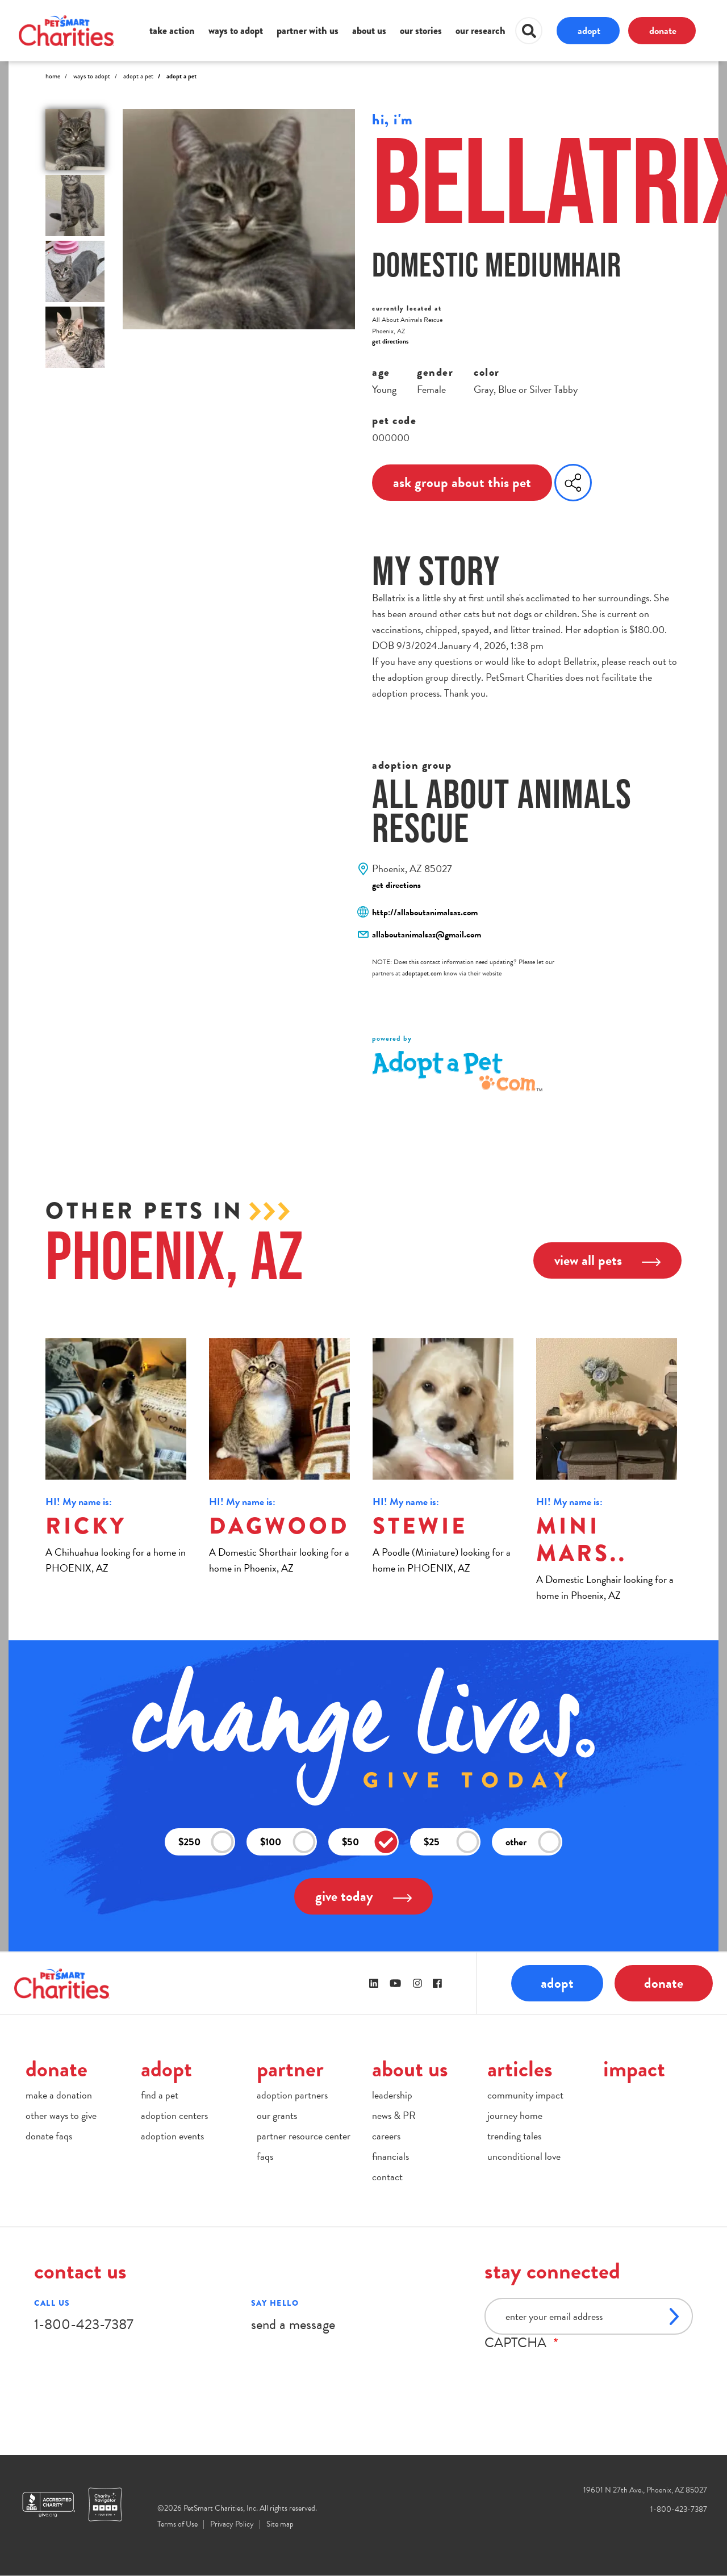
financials (390, 2156)
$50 (370, 1842)
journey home (514, 2115)
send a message (293, 2324)
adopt (589, 30)
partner (290, 2068)
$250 (206, 1842)
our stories (421, 30)
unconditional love (524, 2156)
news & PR (394, 2115)
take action (172, 30)
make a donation (59, 2094)
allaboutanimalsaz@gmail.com (426, 934)
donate (662, 30)
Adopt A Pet (138, 76)
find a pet (159, 2094)
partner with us (308, 30)
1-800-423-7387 (83, 2324)
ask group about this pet (462, 482)
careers (386, 2135)
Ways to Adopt (91, 76)
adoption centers (174, 2115)
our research (480, 30)
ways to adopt (235, 30)
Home (52, 76)
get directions (390, 341)
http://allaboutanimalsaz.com (425, 912)
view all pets (607, 1260)
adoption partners (292, 2094)
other (533, 1842)
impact (634, 2068)
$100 (288, 1842)
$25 (451, 1842)
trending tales (514, 2135)
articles (520, 2068)
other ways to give (61, 2115)
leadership (392, 2094)
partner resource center (303, 2135)
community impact (525, 2094)
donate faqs (49, 2135)
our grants (277, 2115)
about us (369, 30)
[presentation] (570, 2373)
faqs (265, 2156)
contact (387, 2176)
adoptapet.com (422, 973)
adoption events (172, 2135)
